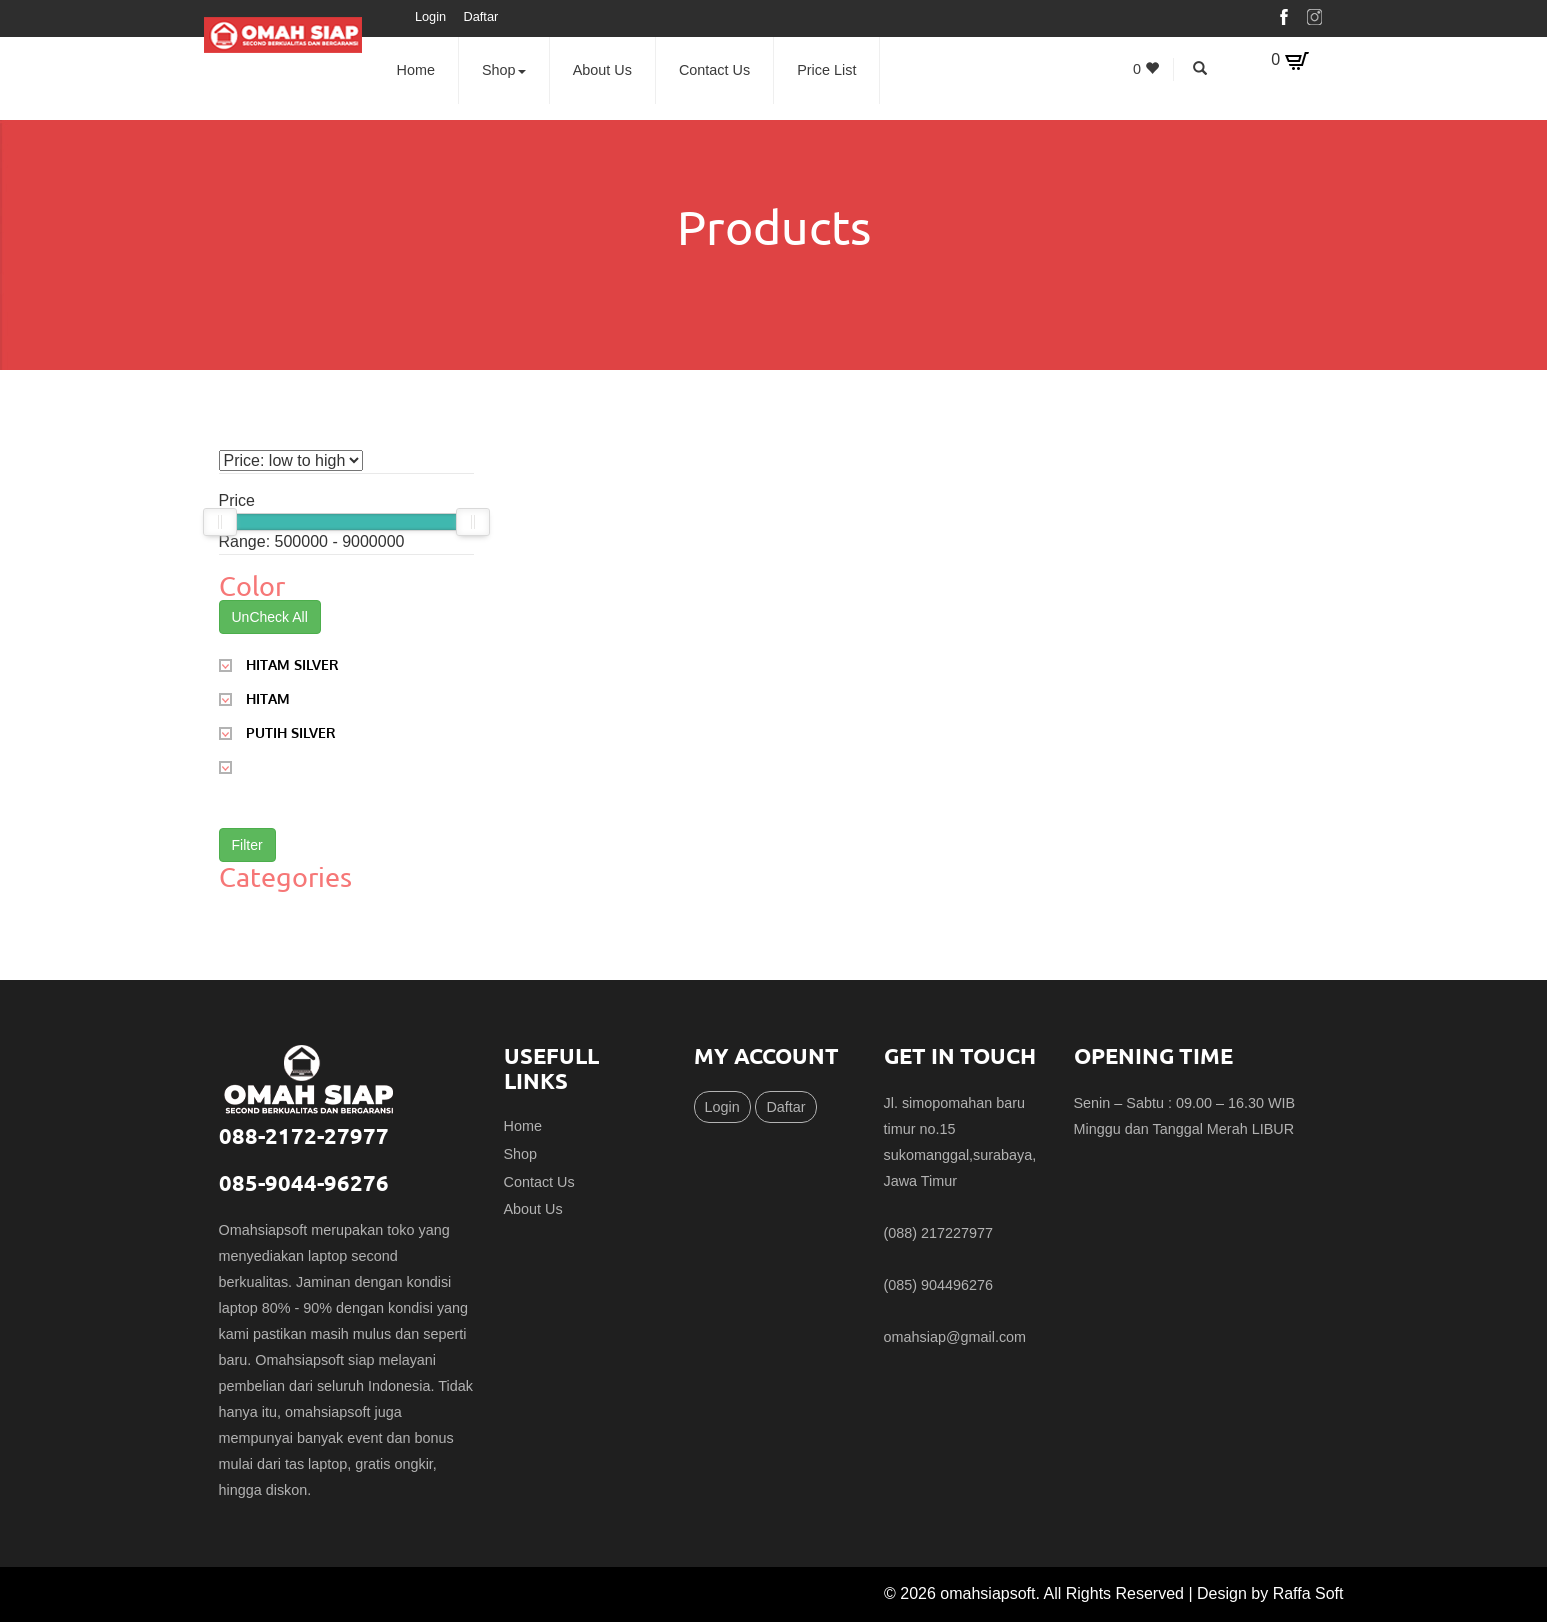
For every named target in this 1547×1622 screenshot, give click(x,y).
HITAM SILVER (279, 663)
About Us (602, 70)
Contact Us (714, 70)
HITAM (254, 697)
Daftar (480, 16)
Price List (826, 70)
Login (430, 16)
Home (416, 70)
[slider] (220, 522)
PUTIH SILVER (277, 731)
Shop (504, 70)
